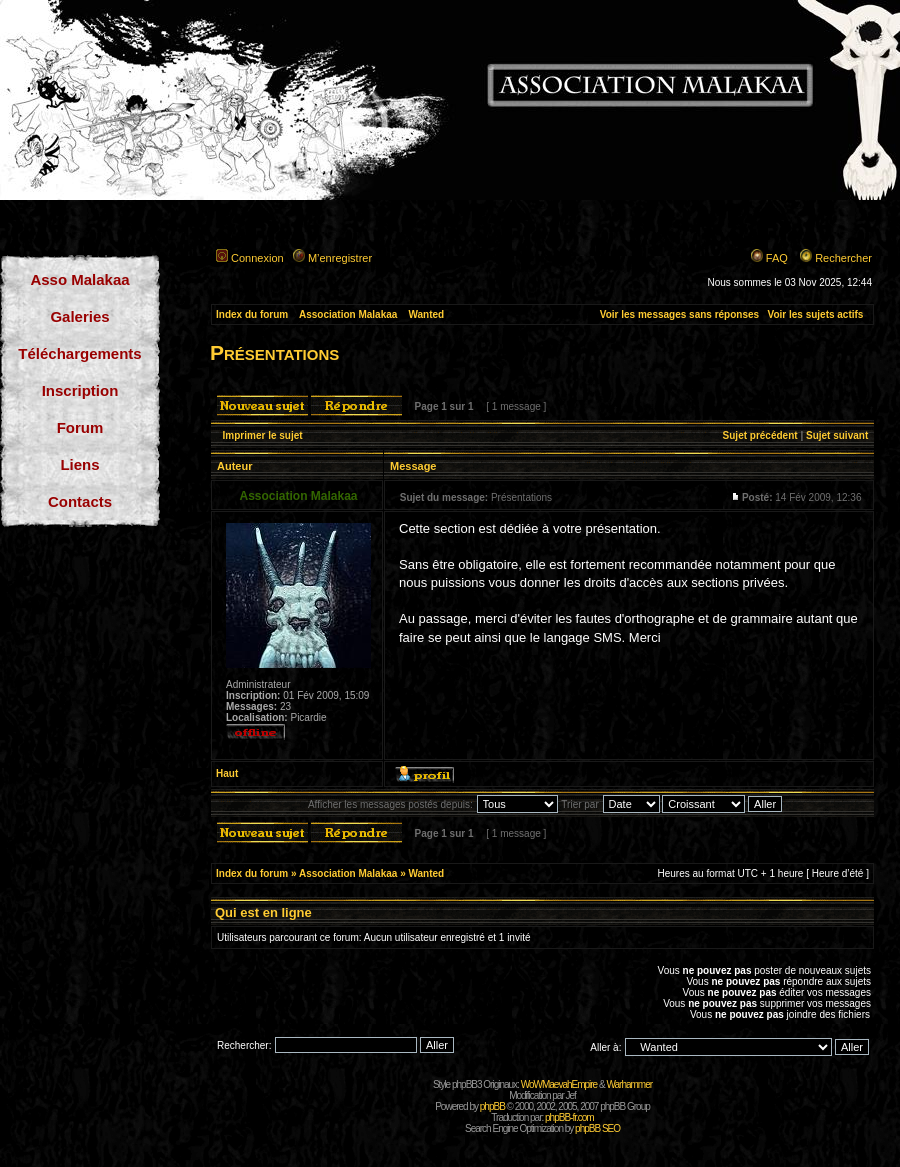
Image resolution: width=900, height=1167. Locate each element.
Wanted (426, 314)
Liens (79, 464)
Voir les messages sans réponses (679, 314)
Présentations (274, 352)
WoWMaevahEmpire (559, 1084)
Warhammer (629, 1084)
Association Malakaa (348, 314)
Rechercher (843, 258)
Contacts (80, 501)
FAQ (777, 258)
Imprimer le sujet (263, 435)
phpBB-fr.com (569, 1117)
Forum (80, 427)
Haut (227, 773)
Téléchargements (79, 353)
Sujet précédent (760, 435)
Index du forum (252, 314)
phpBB (492, 1106)
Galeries (79, 316)
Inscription (80, 390)
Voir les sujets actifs (815, 314)
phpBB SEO (597, 1128)
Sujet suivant (837, 435)
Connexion (257, 258)
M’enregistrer (340, 258)
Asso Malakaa (79, 279)
